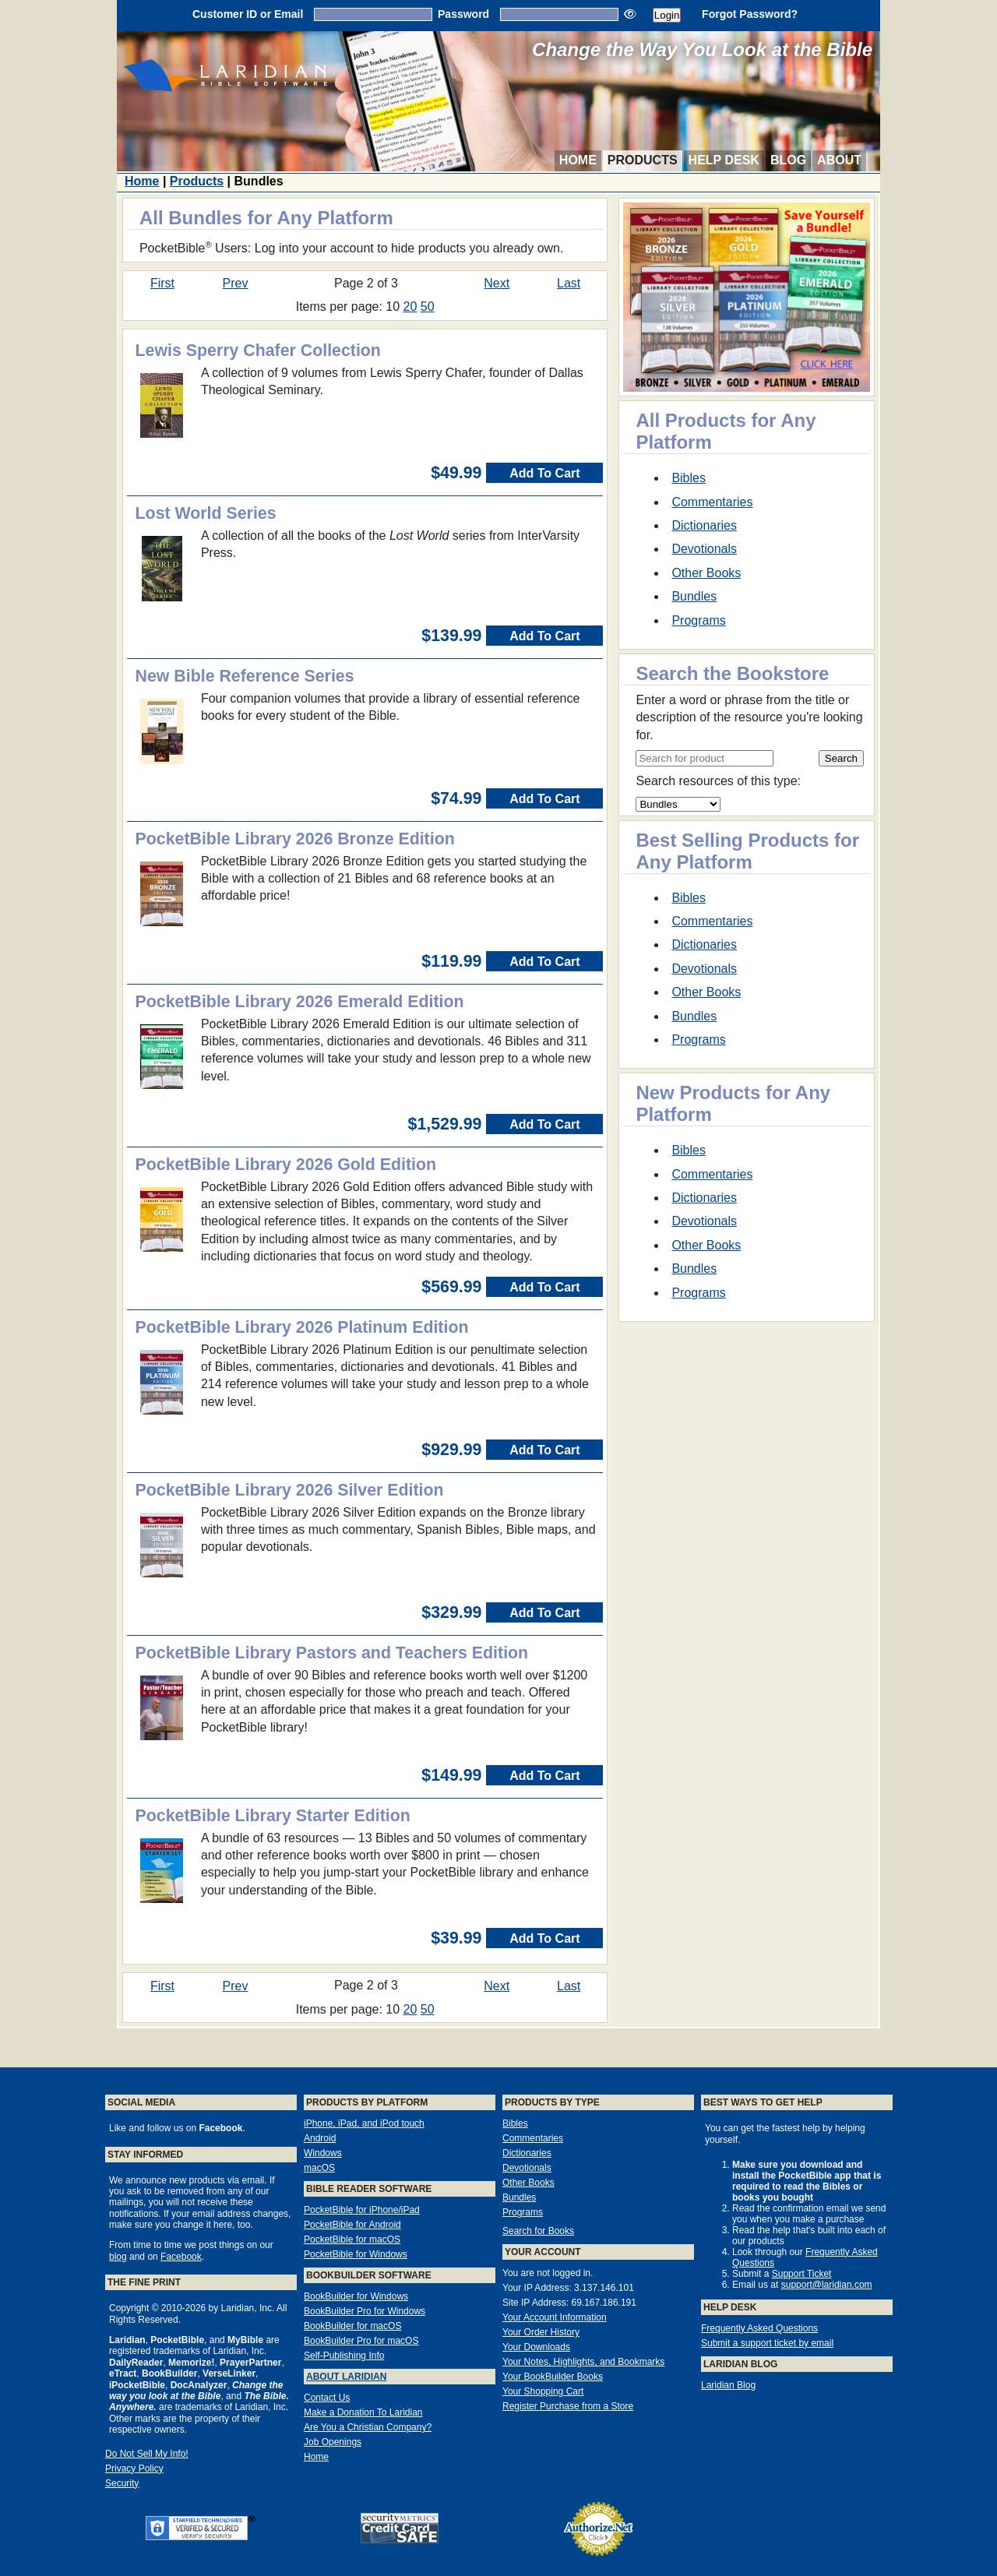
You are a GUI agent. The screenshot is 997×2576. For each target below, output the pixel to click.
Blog (788, 160)
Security (122, 2483)
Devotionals (704, 548)
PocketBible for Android (352, 2224)
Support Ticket (802, 2273)
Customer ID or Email (247, 14)
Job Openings (332, 2442)
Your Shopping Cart (542, 2391)
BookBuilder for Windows (356, 2296)
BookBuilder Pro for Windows (364, 2311)
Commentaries (711, 502)
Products (643, 160)
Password (463, 14)
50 (428, 306)
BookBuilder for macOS (352, 2326)
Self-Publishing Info (344, 2355)
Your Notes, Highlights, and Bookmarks (583, 2361)
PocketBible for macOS (352, 2239)
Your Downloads (536, 2347)
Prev (235, 283)
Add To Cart (544, 473)
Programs (698, 620)
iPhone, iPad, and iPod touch (364, 2123)
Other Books (706, 573)
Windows (323, 2153)
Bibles (688, 478)
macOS (319, 2167)
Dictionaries (704, 525)
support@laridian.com (826, 2284)
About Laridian (346, 2376)
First (162, 283)
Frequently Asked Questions (759, 2328)
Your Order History (541, 2332)
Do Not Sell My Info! (146, 2453)
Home (578, 160)
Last (568, 283)
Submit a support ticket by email (767, 2343)
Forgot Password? (750, 14)
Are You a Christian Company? (368, 2427)
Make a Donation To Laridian (363, 2412)
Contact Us (327, 2397)
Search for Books (538, 2230)
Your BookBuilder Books (552, 2376)
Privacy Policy (134, 2468)
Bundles (694, 596)
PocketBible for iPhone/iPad (362, 2209)
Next (496, 283)
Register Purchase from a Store (567, 2406)
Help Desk (724, 160)
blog (118, 2256)
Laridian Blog (728, 2385)
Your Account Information (554, 2317)
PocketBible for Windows (355, 2254)
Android (320, 2138)
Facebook (181, 2256)
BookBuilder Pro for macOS (361, 2340)
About (839, 160)
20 (410, 306)
